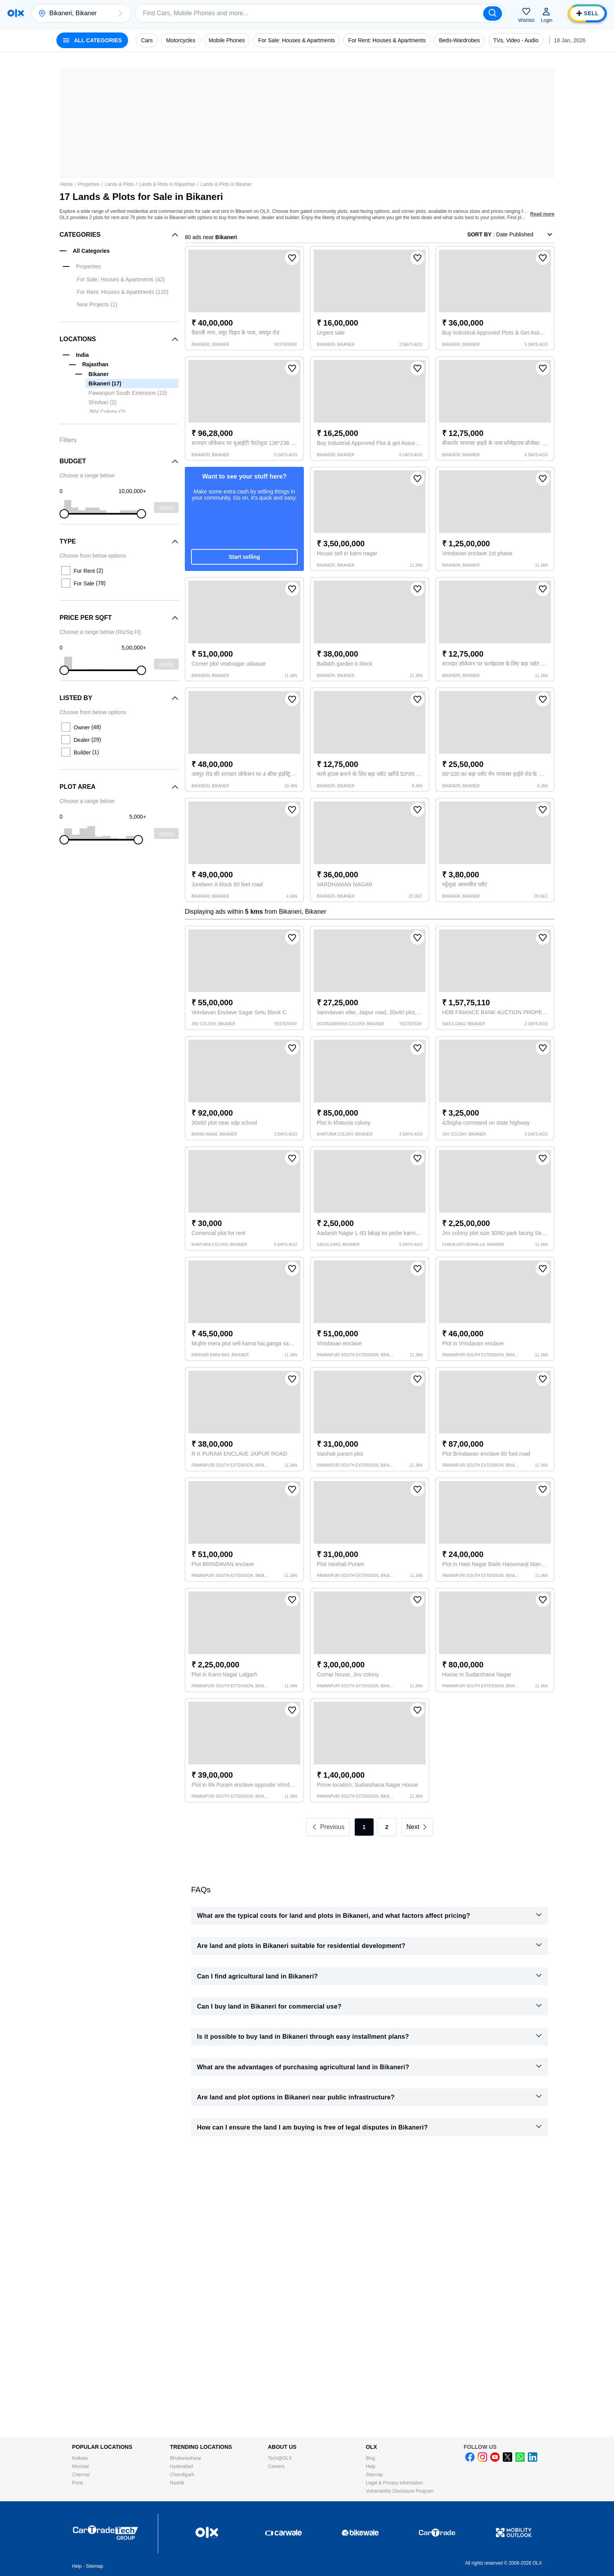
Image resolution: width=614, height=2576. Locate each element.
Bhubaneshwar (185, 2458)
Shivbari (102, 402)
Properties (88, 184)
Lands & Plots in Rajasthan (167, 184)
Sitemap (374, 2474)
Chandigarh (182, 2474)
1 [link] (364, 1827)
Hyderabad (181, 2466)
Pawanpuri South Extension (127, 393)
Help (371, 2466)
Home (66, 184)
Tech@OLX (280, 2458)
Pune (77, 2483)
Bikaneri (104, 383)
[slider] (64, 513)
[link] (417, 1827)
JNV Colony (107, 412)
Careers (276, 2466)
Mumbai (80, 2466)
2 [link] (386, 1827)
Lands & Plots (119, 184)
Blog (370, 2458)
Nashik (177, 2483)
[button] (120, 13)
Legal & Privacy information (394, 2483)
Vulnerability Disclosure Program (400, 2491)
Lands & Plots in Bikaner (226, 184)
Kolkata (80, 2458)
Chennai (81, 2474)
